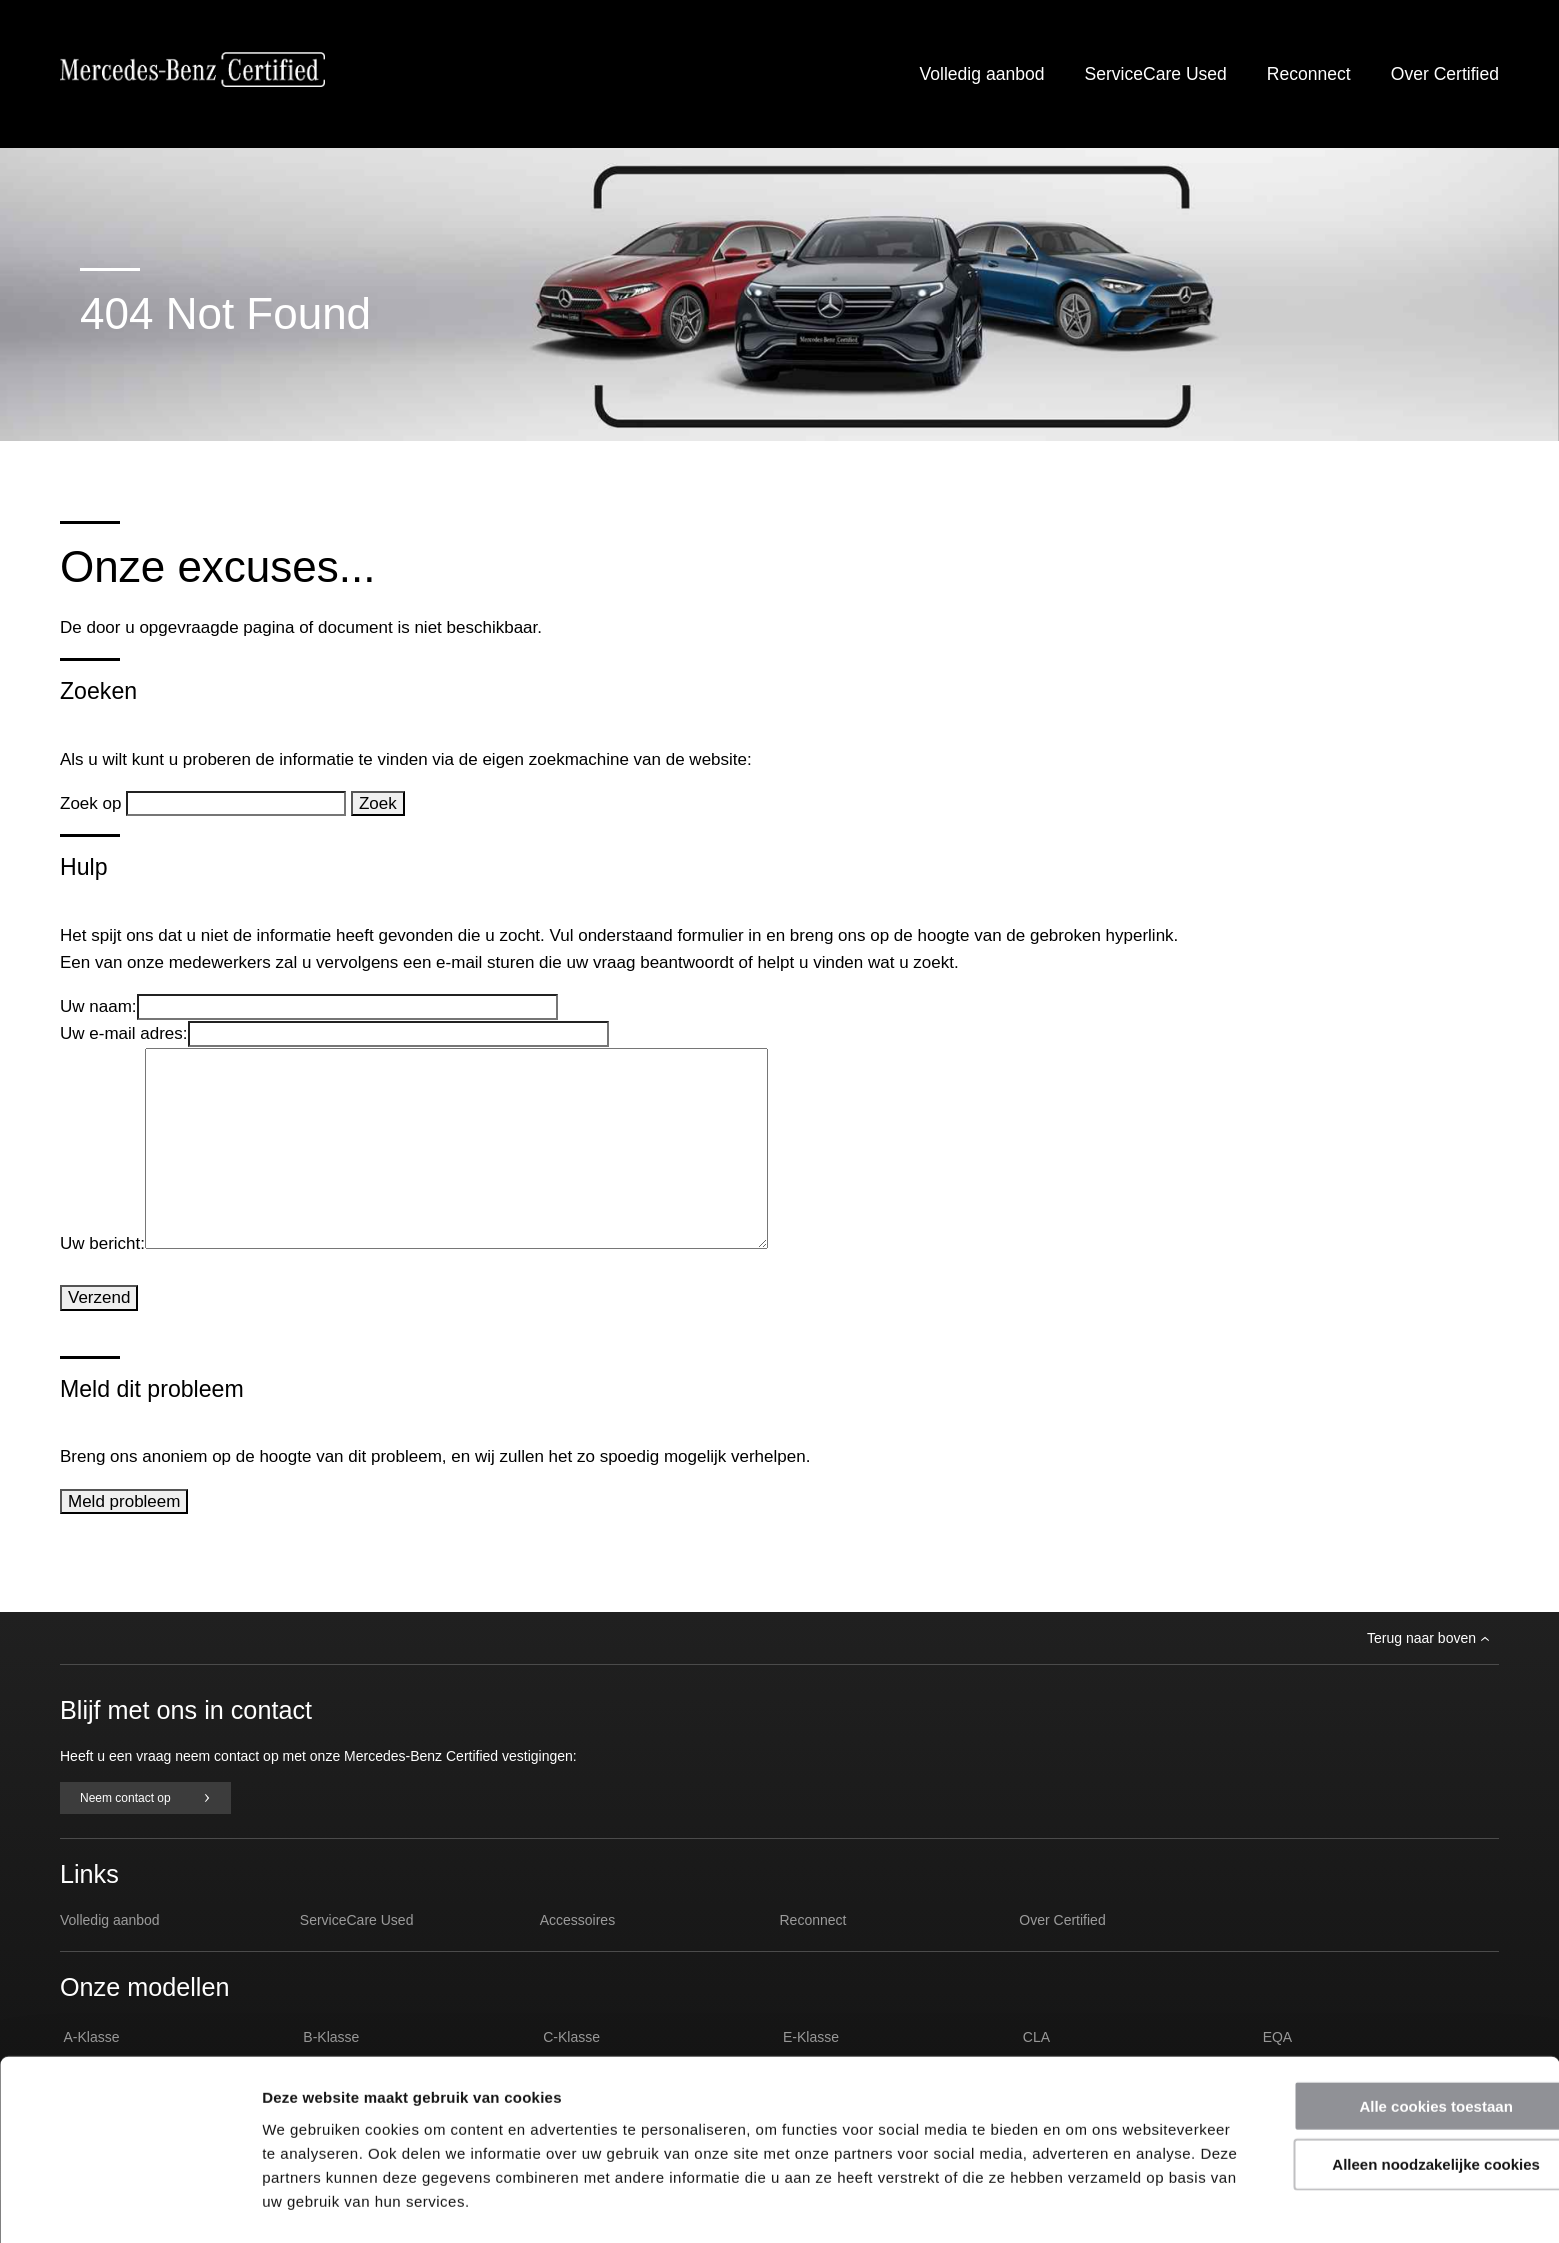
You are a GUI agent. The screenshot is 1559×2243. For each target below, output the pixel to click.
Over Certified (1445, 74)
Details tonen (1080, 2203)
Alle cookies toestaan (1391, 2043)
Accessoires (577, 1920)
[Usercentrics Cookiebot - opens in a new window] (129, 2204)
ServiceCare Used (1155, 74)
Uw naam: (98, 1006)
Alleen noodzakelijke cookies (1392, 2102)
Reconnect (1309, 74)
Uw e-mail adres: (124, 1033)
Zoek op (93, 803)
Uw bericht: (102, 1243)
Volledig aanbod (982, 74)
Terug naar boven (1428, 1638)
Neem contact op (145, 1798)
